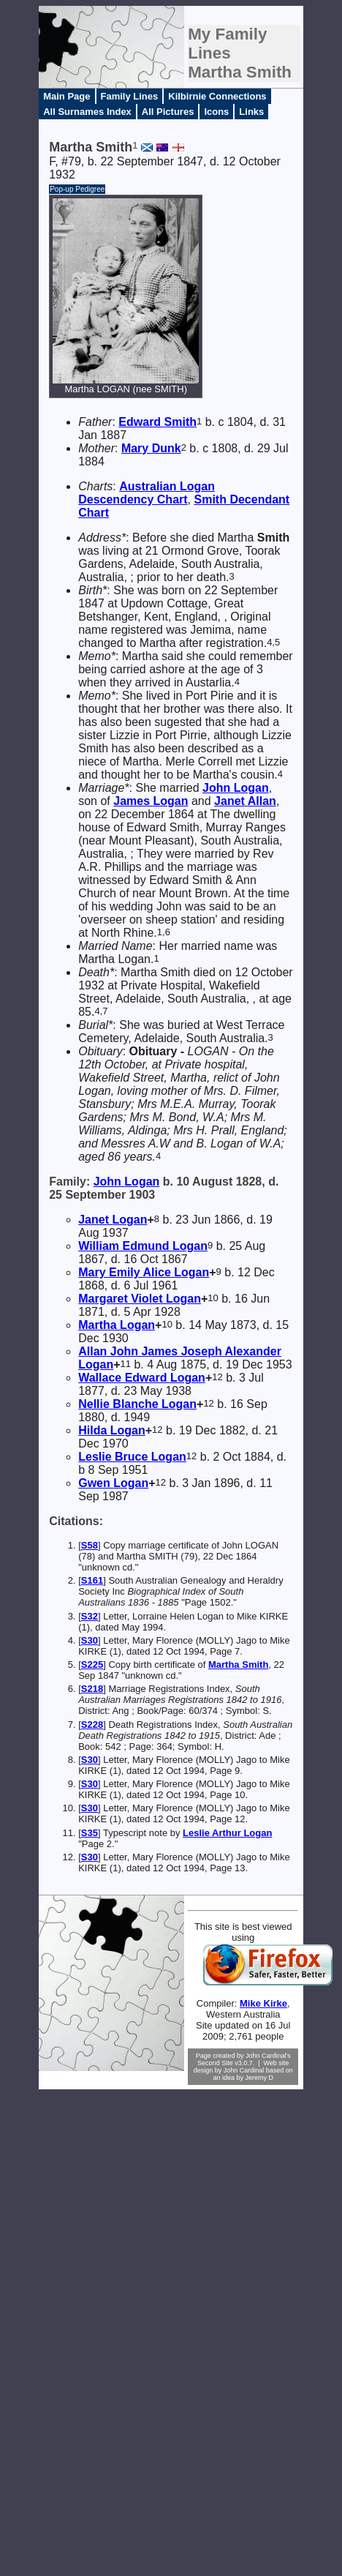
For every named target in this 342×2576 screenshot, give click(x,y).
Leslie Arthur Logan (227, 1832)
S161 (92, 1580)
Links (251, 111)
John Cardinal (244, 2070)
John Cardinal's (268, 2055)
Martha (116, 1325)
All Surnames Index (87, 111)
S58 (89, 1545)
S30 (89, 1640)
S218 (92, 1688)
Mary (151, 448)
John (235, 788)
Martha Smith (238, 1664)
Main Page (66, 96)
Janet (245, 801)
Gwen (113, 1483)
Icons (216, 111)
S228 (92, 1724)
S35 (89, 1832)
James (150, 801)
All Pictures (168, 111)
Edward (157, 422)
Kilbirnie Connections (217, 96)
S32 (89, 1616)
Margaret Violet (139, 1298)
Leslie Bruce (132, 1456)
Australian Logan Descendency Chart (146, 493)
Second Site (215, 2063)
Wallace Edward (141, 1377)
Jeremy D (260, 2077)
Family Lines (130, 96)
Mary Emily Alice (143, 1272)
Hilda (111, 1430)
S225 (92, 1664)
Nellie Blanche (137, 1404)
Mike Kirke (263, 2003)
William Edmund (143, 1246)
